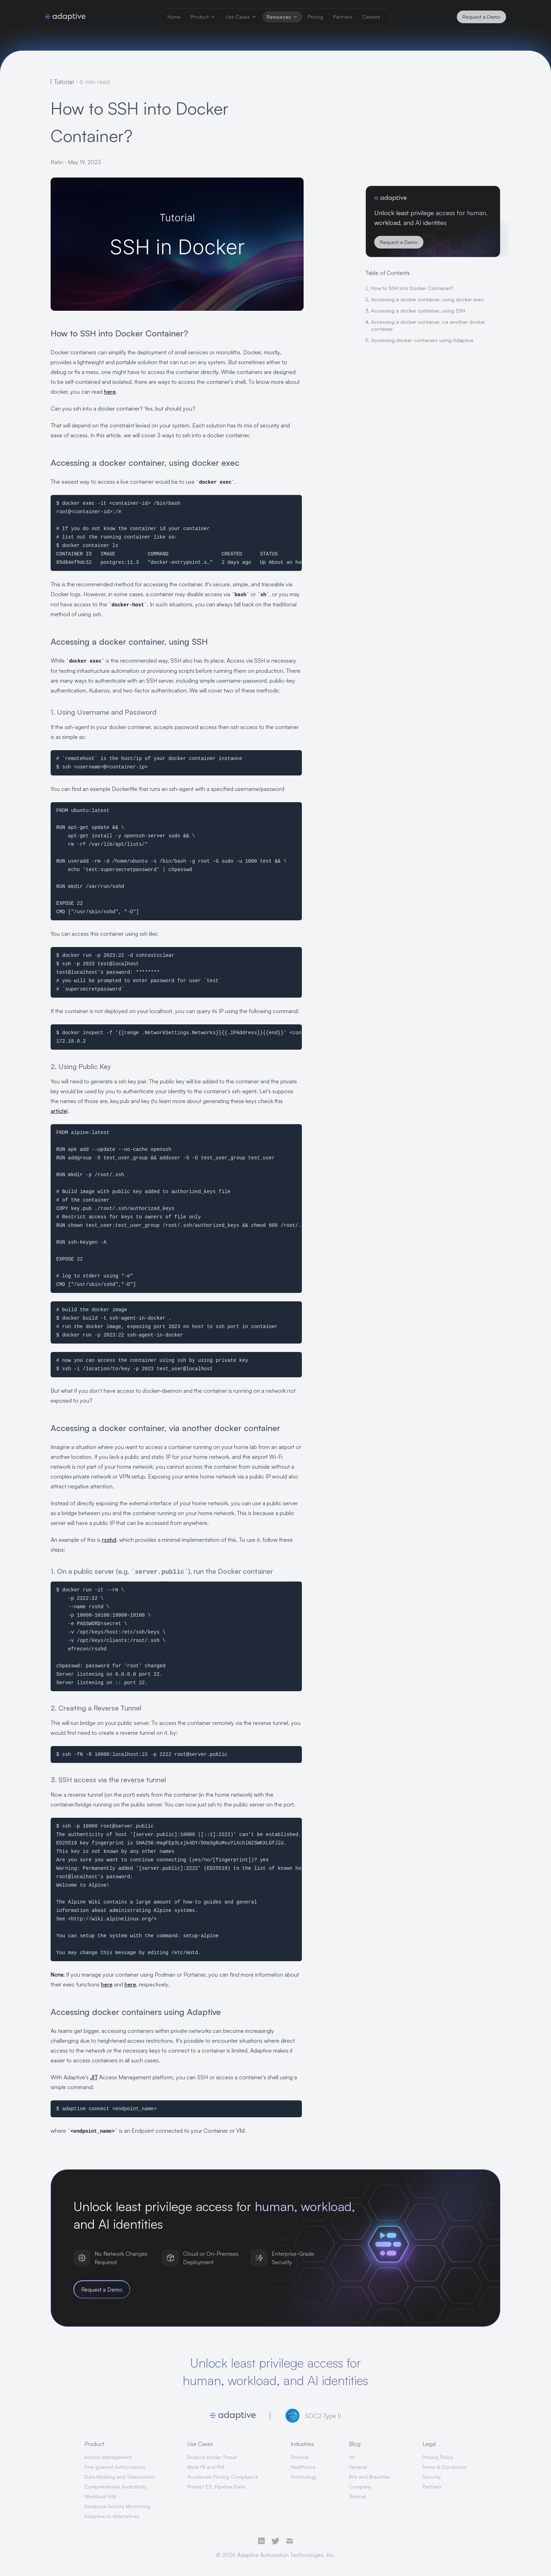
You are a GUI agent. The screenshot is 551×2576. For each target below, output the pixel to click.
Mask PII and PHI (205, 2467)
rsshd (109, 1539)
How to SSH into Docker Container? (412, 288)
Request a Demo (481, 17)
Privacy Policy (437, 2457)
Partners (431, 2487)
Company (360, 2487)
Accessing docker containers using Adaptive (422, 340)
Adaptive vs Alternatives (111, 2516)
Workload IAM (100, 2496)
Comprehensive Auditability (115, 2487)
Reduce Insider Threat (212, 2457)
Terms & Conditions (444, 2467)
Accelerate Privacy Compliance (222, 2477)
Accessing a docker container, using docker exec (427, 299)
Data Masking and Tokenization (119, 2477)
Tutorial (357, 2496)
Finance (299, 2457)
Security (431, 2477)
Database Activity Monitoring (117, 2506)
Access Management (108, 2457)
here (110, 391)
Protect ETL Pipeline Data (216, 2487)
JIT (94, 2077)
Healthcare (303, 2467)
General (358, 2467)
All (351, 2457)
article (59, 1110)
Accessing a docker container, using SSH (418, 311)
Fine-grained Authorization (114, 2467)
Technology (304, 2477)
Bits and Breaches (369, 2477)
